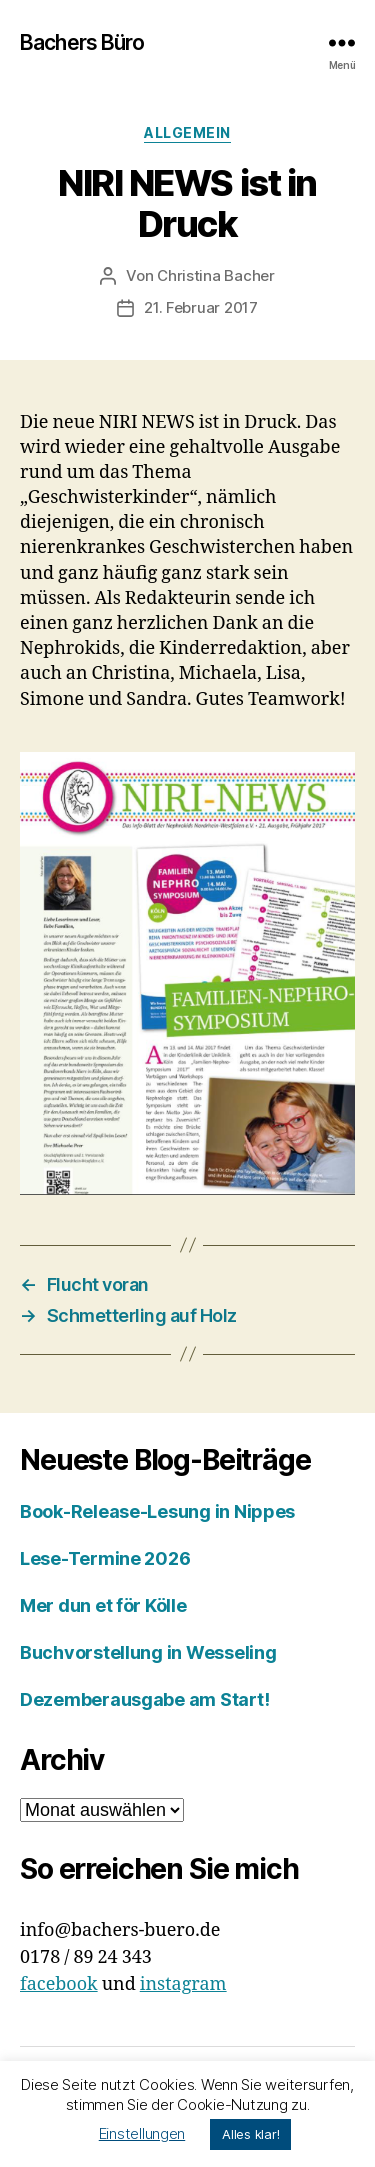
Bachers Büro (82, 42)
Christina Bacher (216, 275)
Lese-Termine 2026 (105, 1558)
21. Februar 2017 (201, 307)
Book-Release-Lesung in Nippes (157, 1511)
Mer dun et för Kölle (103, 1605)
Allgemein (187, 132)
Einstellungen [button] (142, 2133)
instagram (183, 1984)
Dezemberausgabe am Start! (144, 1699)
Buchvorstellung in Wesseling (148, 1652)
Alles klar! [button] (250, 2134)
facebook (59, 1984)
